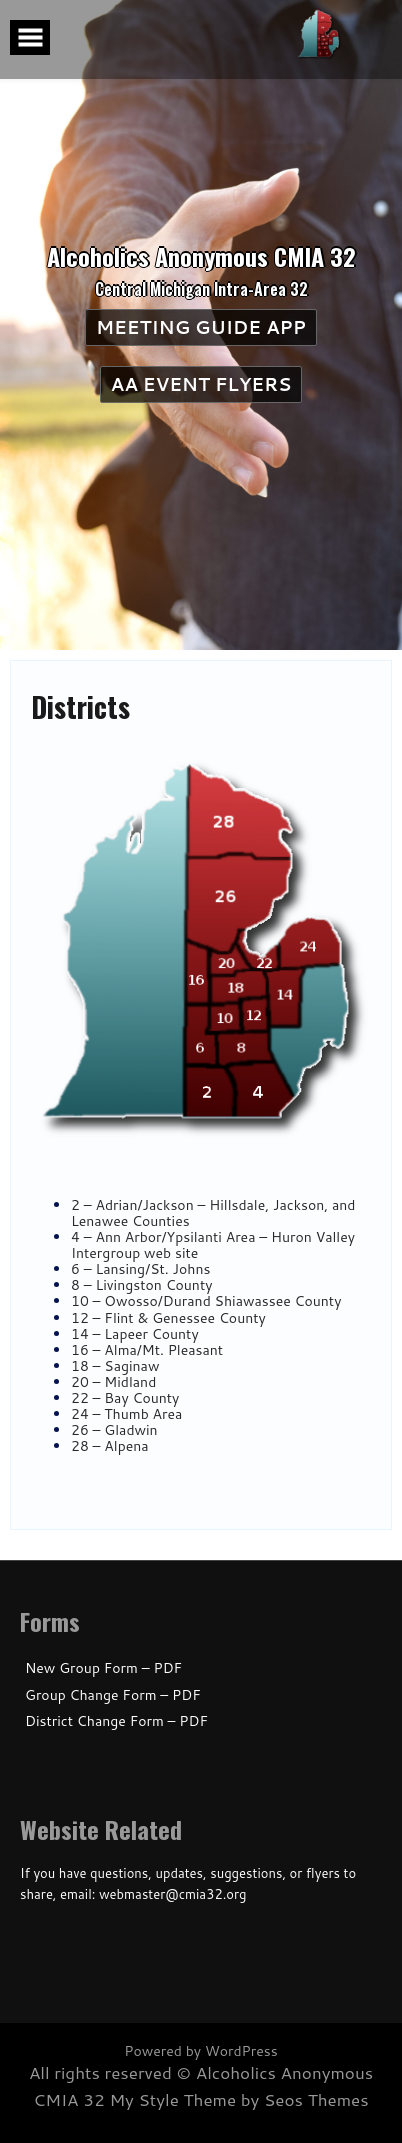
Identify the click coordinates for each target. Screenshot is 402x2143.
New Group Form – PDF (103, 1668)
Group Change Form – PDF (113, 1695)
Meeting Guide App (198, 327)
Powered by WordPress (200, 2051)
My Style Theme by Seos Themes (238, 2099)
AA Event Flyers (203, 384)
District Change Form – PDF (116, 1721)
